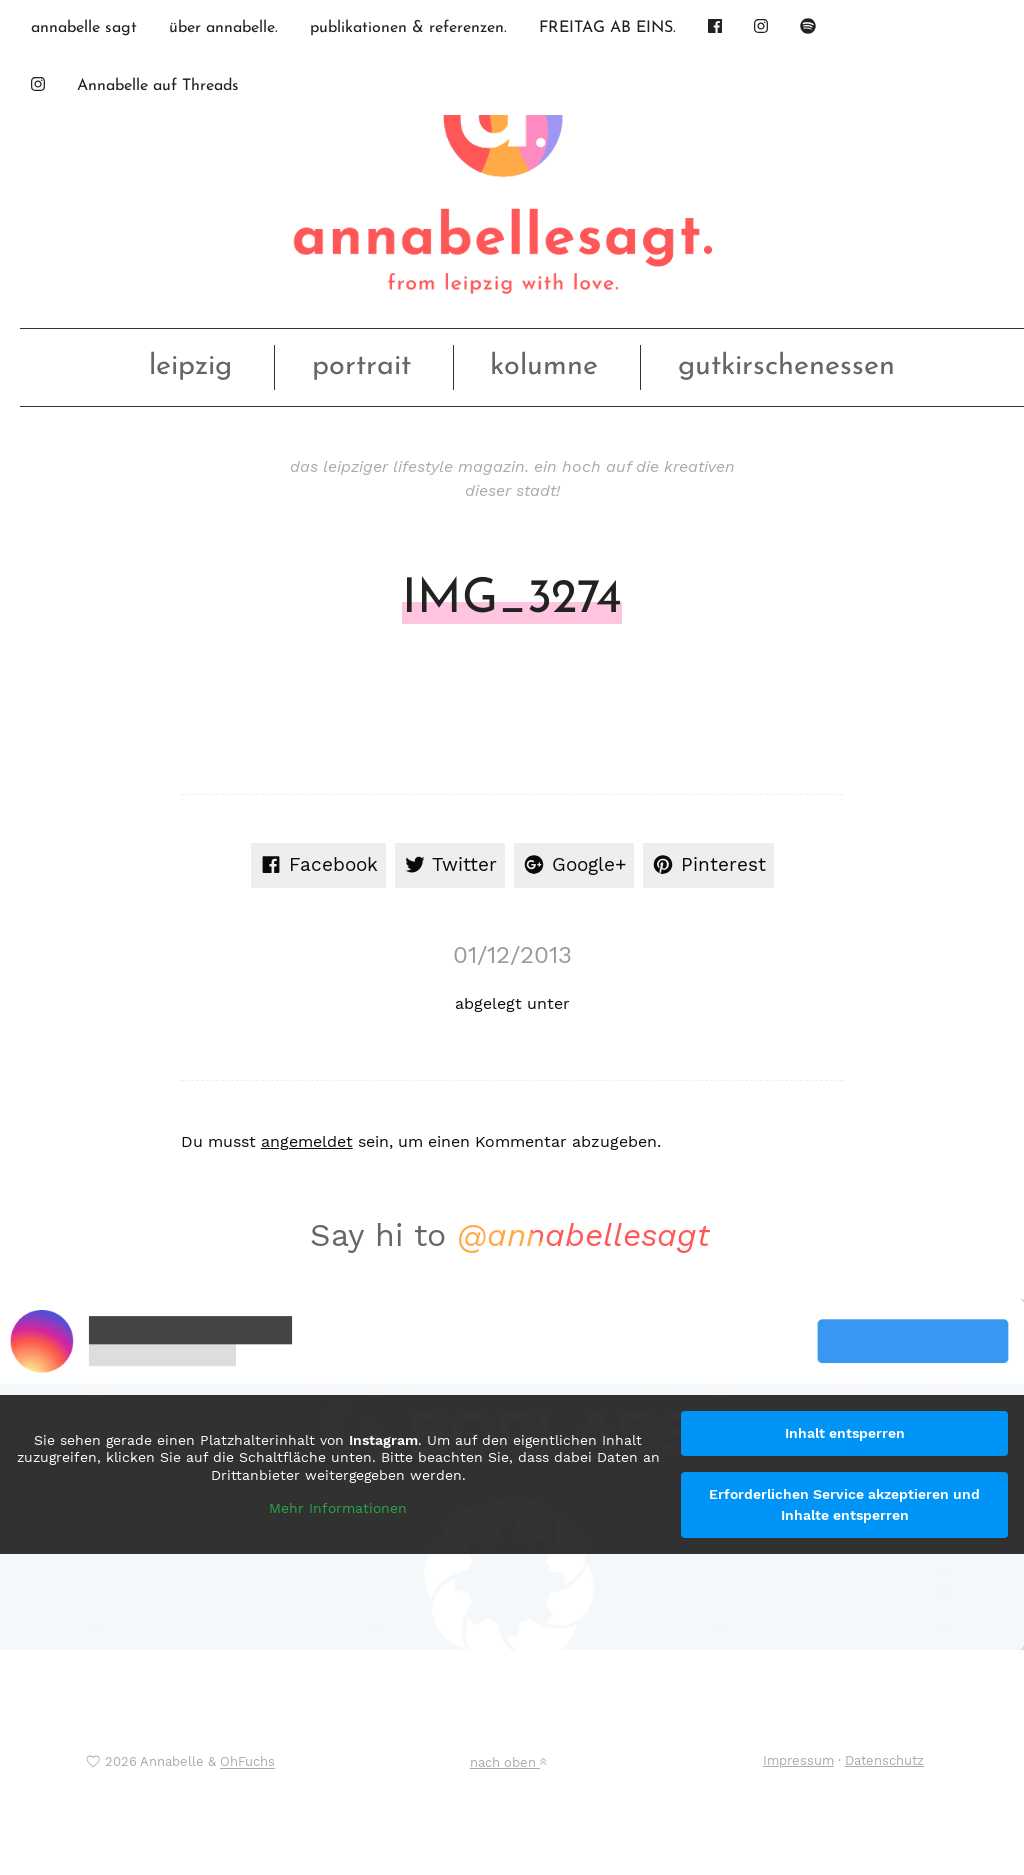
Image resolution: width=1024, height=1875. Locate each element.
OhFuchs (247, 1762)
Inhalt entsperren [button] (845, 1433)
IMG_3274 (512, 600)
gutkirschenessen (786, 366)
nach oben (508, 1762)
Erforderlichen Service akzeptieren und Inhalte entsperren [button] (844, 1504)
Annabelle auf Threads (158, 86)
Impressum (798, 1760)
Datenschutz (884, 1760)
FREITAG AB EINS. (607, 28)
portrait (361, 366)
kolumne (544, 366)
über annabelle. (223, 28)
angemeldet (307, 1141)
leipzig (190, 366)
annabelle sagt (84, 28)
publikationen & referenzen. (408, 28)
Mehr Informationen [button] (338, 1508)
